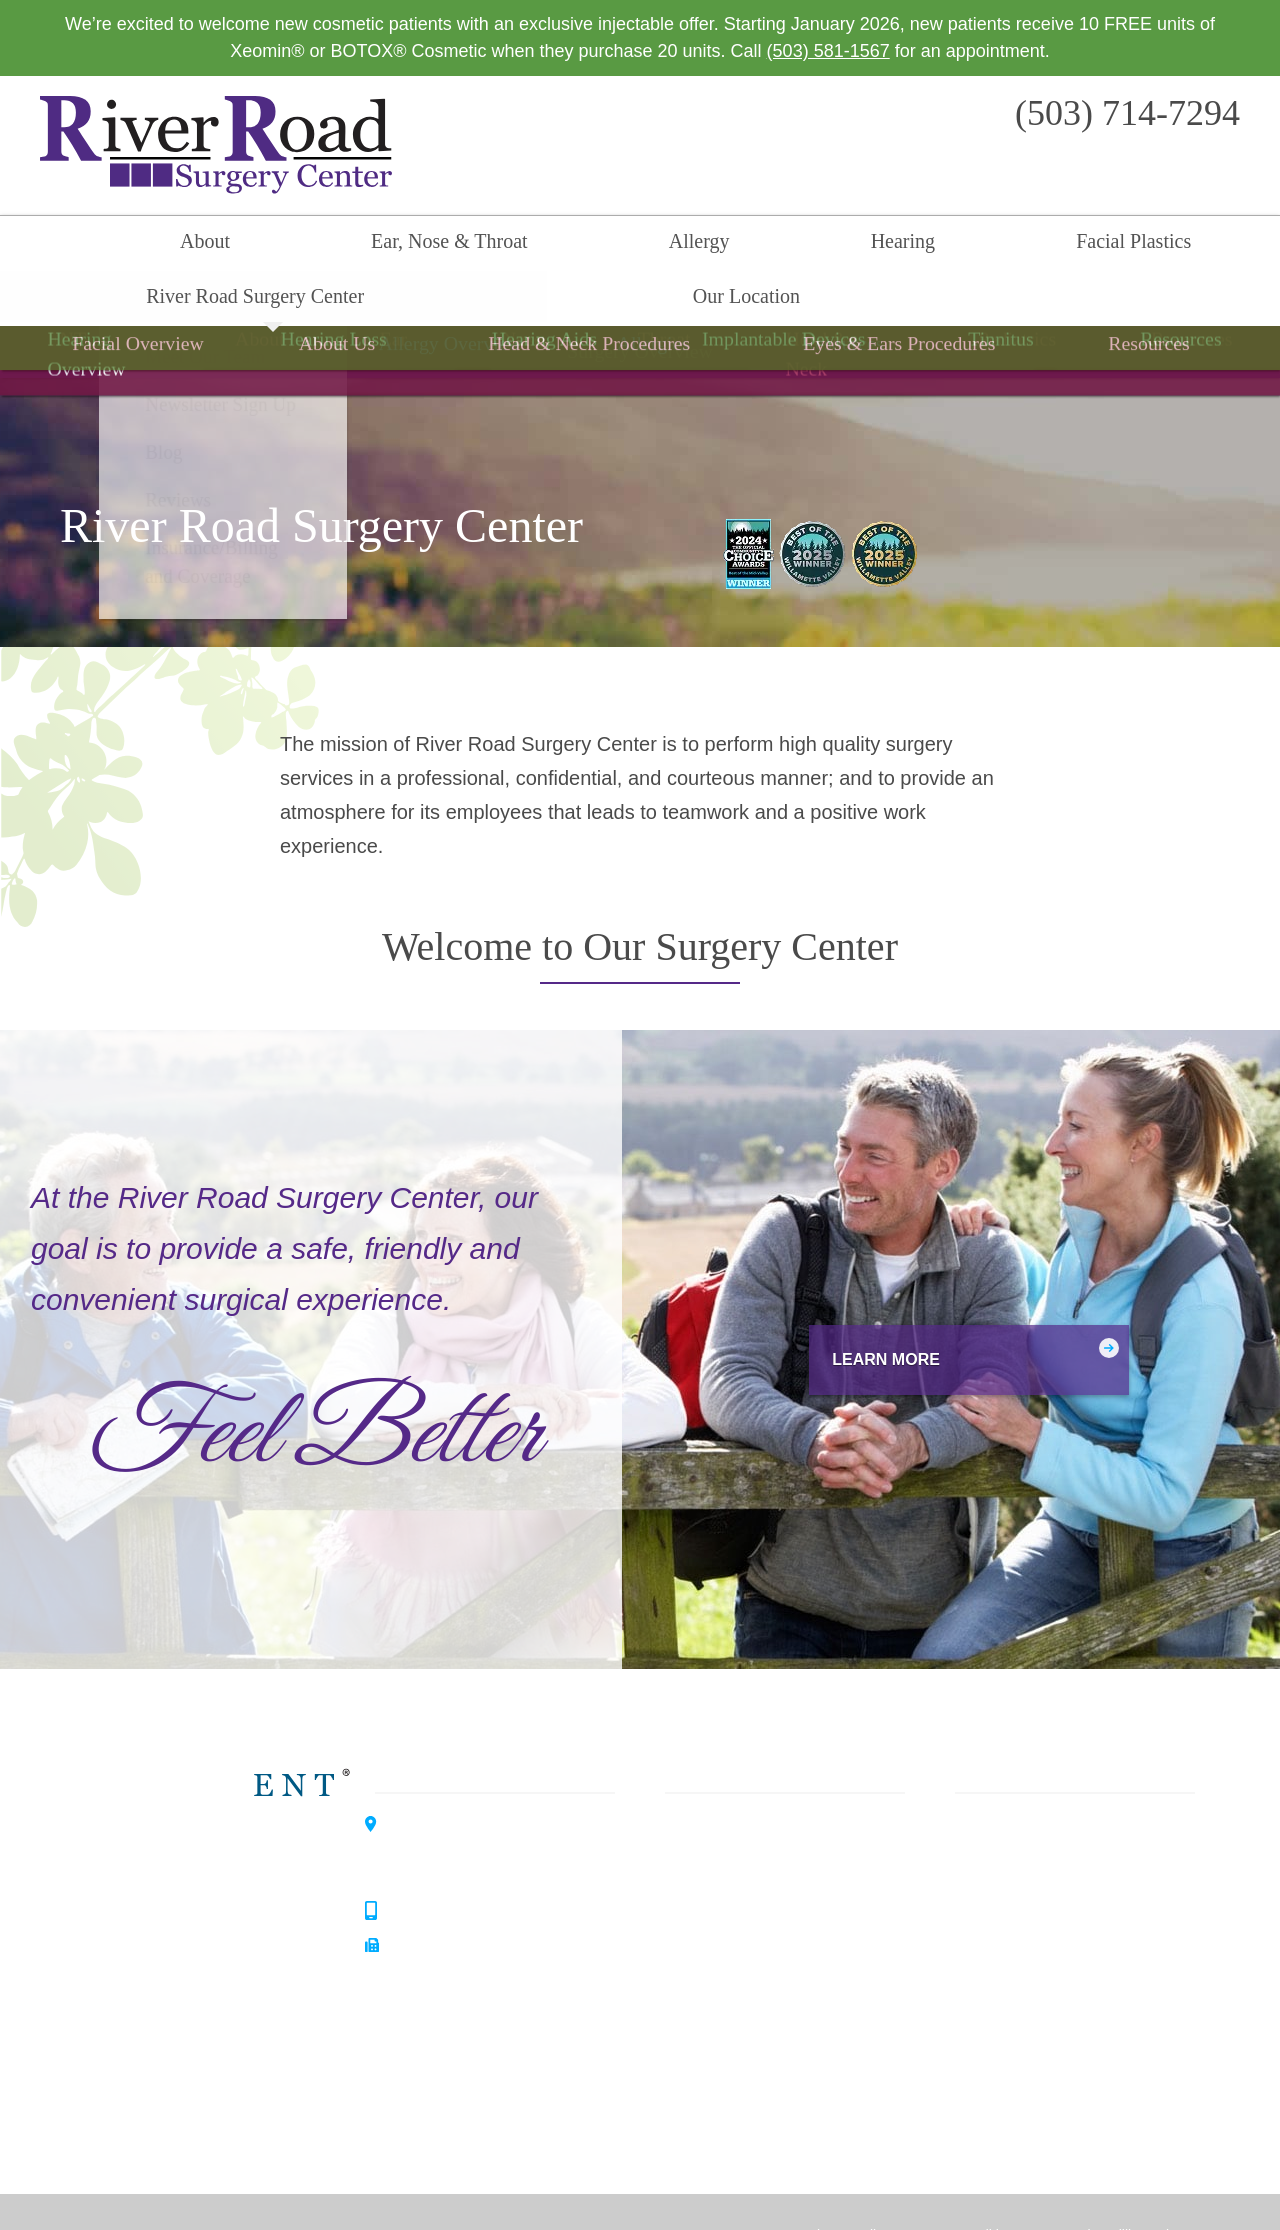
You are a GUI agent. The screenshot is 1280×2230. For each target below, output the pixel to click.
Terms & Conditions (960, 2185)
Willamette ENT (218, 1827)
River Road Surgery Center (908, 246)
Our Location (1119, 246)
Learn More (853, 1308)
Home (45, 246)
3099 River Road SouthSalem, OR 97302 (478, 1804)
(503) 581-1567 (828, 51)
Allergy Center (213, 1967)
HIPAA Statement (739, 2185)
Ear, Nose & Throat (284, 246)
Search (1234, 246)
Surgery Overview (640, 314)
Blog (963, 1957)
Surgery (706, 1921)
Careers (977, 2065)
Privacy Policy (846, 2185)
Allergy (442, 246)
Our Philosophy (1006, 1849)
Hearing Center (217, 1897)
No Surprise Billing (1089, 2185)
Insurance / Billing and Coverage (1075, 2029)
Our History (990, 1885)
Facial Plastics (692, 246)
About (132, 246)
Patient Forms (1001, 1921)
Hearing (553, 246)
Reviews (979, 1993)
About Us (982, 1813)
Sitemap (1182, 2185)
